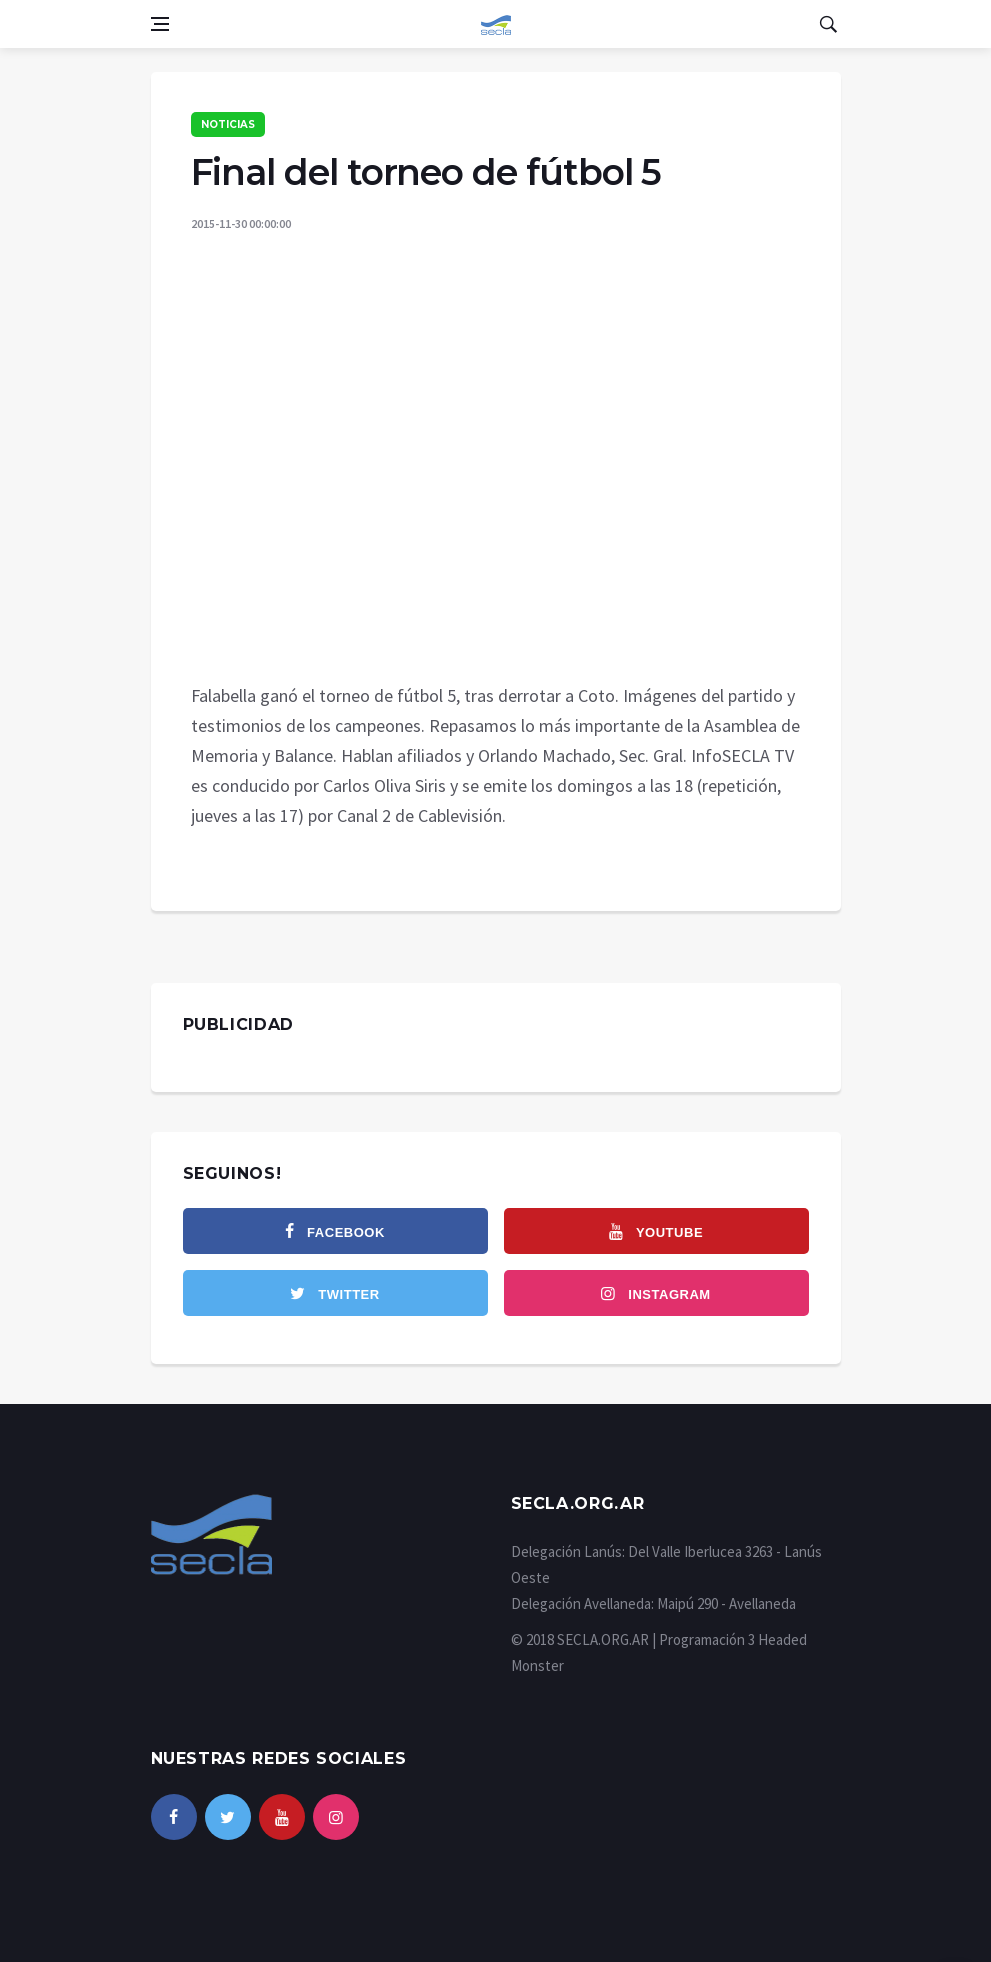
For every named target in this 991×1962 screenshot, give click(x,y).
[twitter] (335, 1293)
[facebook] (335, 1231)
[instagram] (656, 1293)
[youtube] (656, 1231)
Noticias (228, 124)
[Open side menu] (160, 24)
